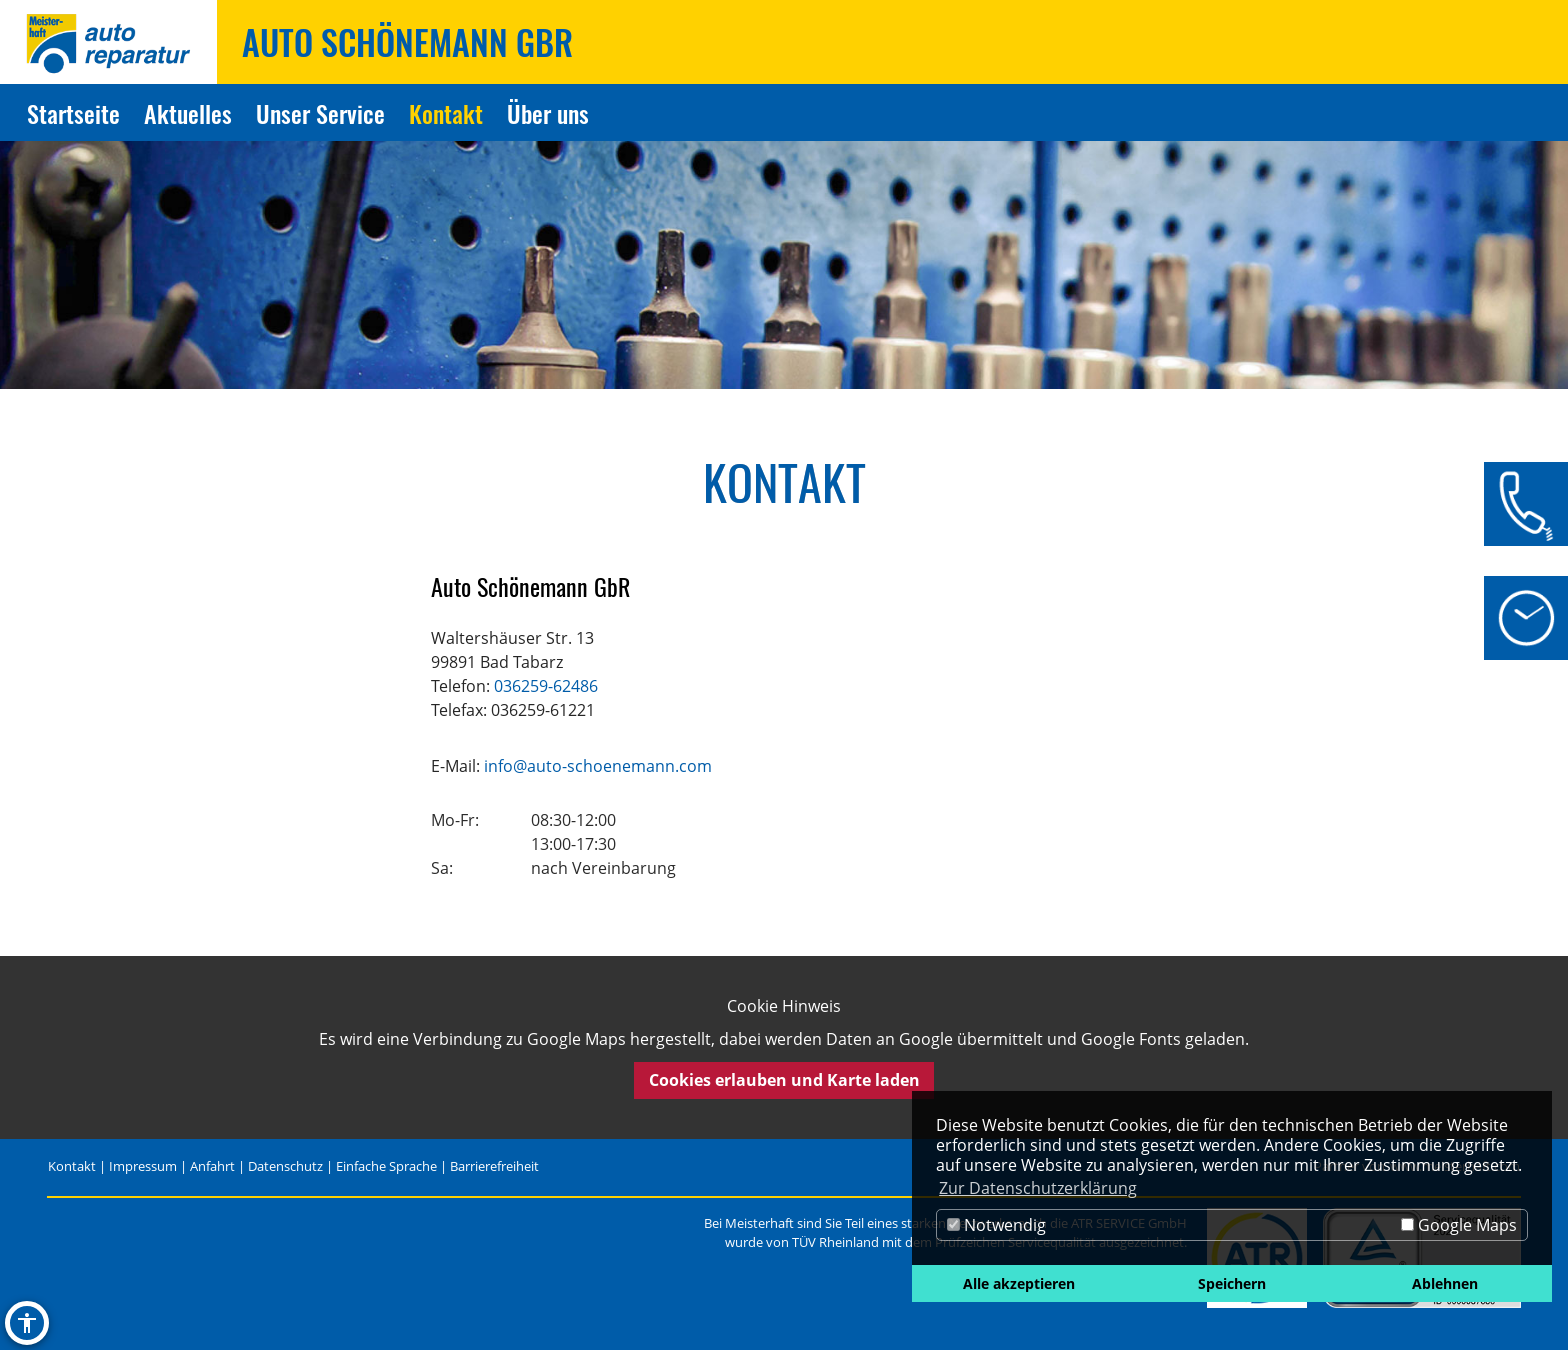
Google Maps (1459, 1225)
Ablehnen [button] (1445, 1283)
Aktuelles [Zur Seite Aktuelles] (188, 113)
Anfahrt (212, 1166)
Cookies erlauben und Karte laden (784, 1080)
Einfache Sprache (386, 1166)
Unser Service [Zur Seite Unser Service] (320, 113)
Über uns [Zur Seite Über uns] (548, 113)
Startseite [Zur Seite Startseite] (73, 113)
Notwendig (996, 1225)
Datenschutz (285, 1166)
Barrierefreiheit (494, 1166)
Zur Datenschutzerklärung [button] (1038, 1188)
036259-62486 (546, 686)
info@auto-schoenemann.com (598, 766)
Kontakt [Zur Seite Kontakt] (446, 113)
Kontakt (72, 1166)
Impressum (143, 1166)
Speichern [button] (1232, 1283)
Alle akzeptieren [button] (1019, 1283)
